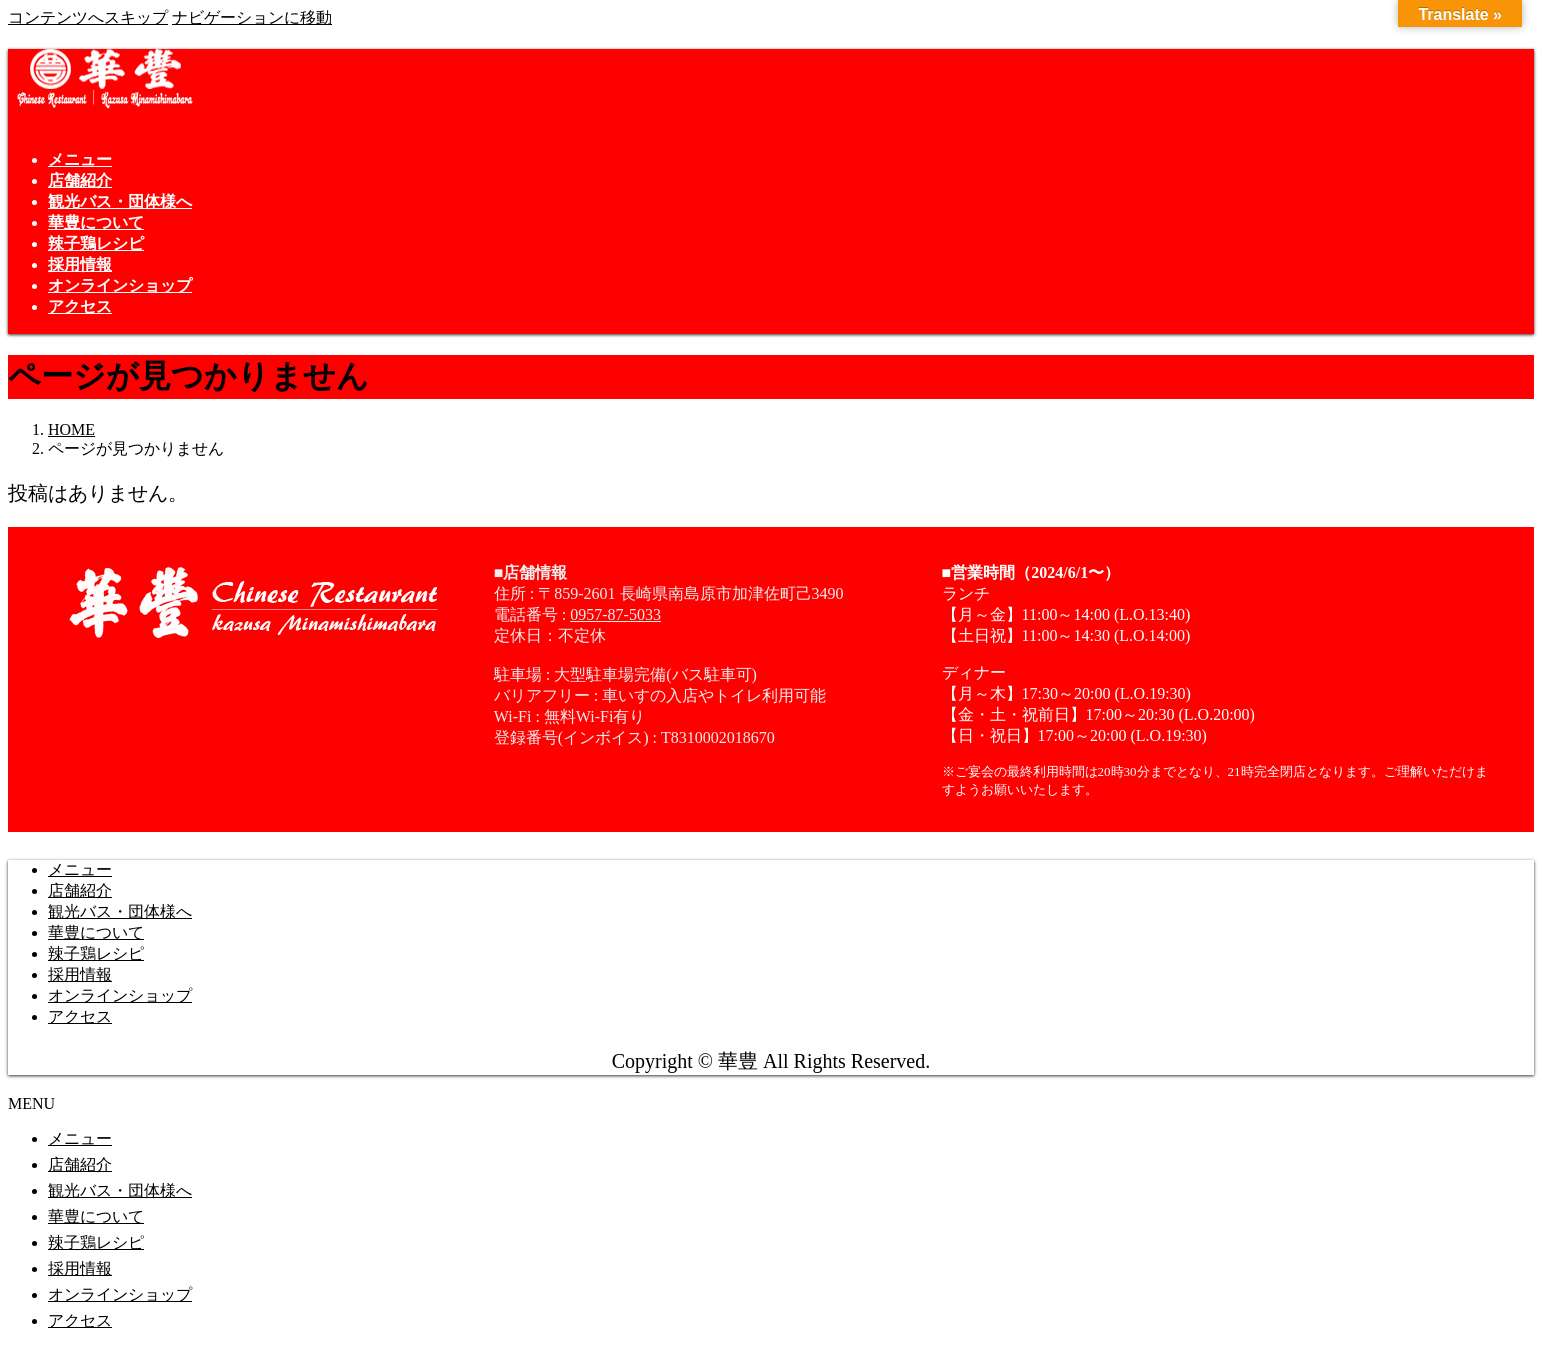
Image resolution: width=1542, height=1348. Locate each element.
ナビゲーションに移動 (252, 17)
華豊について (96, 932)
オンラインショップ (120, 995)
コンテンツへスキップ (88, 17)
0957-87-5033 (615, 614)
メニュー (80, 869)
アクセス (80, 1016)
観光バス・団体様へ (120, 911)
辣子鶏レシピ (96, 953)
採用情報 (80, 974)
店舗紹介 (80, 890)
